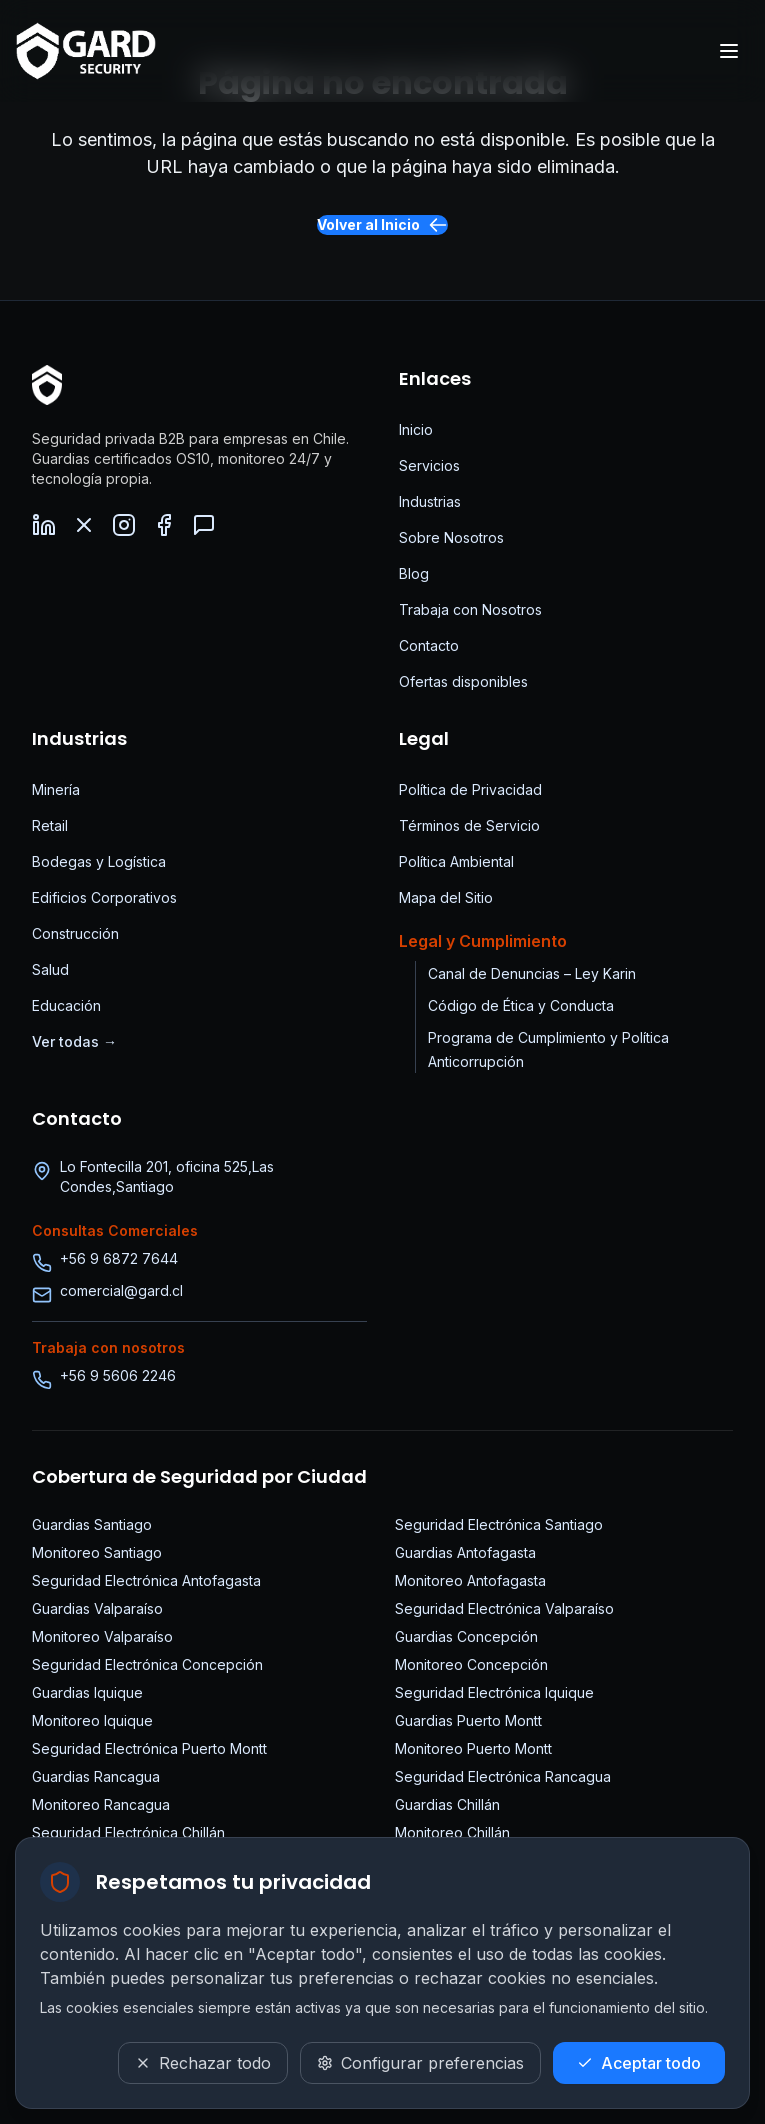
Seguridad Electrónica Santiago (499, 1524)
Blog (414, 573)
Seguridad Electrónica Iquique (494, 1692)
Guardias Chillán (447, 1804)
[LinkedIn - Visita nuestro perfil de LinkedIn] (44, 525)
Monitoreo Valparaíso (102, 1636)
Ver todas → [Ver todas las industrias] (74, 1041)
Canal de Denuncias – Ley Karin (532, 973)
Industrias (430, 501)
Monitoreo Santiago (97, 1552)
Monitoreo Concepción (471, 1664)
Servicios (429, 465)
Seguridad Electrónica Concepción (147, 1664)
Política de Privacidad (470, 789)
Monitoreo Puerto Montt (473, 1748)
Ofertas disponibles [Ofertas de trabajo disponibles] (463, 681)
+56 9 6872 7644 (119, 1258)
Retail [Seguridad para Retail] (50, 825)
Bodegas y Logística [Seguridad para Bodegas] (99, 861)
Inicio (416, 429)
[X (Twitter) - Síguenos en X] (84, 525)
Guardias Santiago (92, 1524)
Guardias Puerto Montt (468, 1720)
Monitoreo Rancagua (101, 1804)
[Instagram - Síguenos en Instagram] (124, 525)
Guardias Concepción (466, 1636)
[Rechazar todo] (203, 2063)
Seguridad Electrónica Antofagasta (146, 1580)
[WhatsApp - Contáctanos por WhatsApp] (204, 525)
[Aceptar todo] (639, 2063)
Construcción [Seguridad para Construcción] (75, 933)
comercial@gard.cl (121, 1290)
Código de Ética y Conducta (521, 1005)
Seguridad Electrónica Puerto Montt (149, 1748)
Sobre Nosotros (451, 537)
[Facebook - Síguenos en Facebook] (164, 525)
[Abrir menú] (729, 51)
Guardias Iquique (87, 1692)
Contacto (429, 645)
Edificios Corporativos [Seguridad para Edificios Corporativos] (104, 897)
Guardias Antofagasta (465, 1552)
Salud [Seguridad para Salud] (50, 969)
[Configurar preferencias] (420, 2063)
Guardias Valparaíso (97, 1608)
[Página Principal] (47, 385)
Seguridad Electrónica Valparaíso (504, 1608)
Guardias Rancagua (96, 1776)
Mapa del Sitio (446, 897)
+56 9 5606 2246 (118, 1375)
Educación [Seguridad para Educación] (66, 1005)
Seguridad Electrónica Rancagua (503, 1776)
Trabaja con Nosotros (470, 609)
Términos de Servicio (469, 825)
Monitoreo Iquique (92, 1720)
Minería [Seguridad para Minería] (56, 789)
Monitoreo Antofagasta (470, 1580)
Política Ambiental (456, 861)
